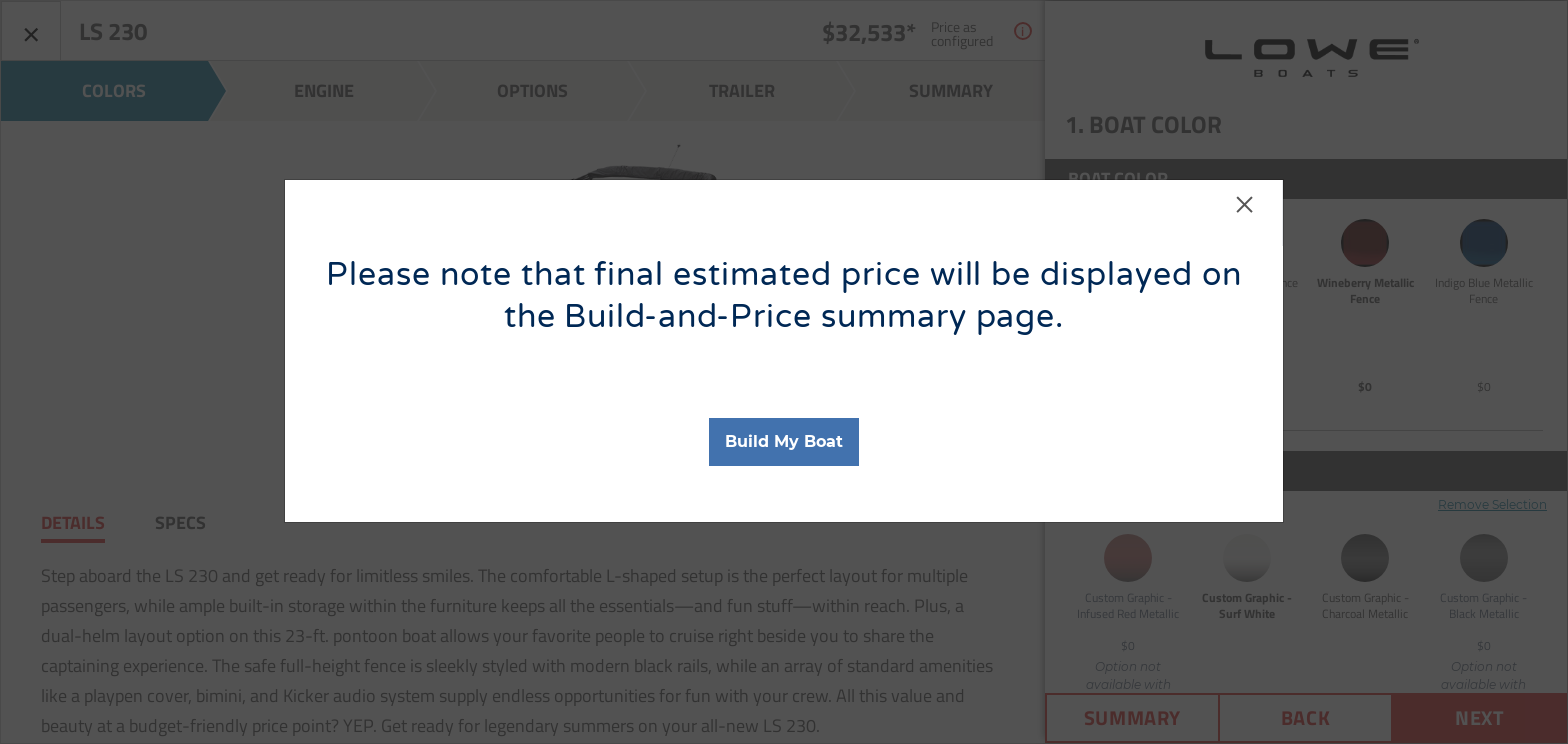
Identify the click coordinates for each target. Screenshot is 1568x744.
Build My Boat (784, 441)
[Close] (1245, 213)
